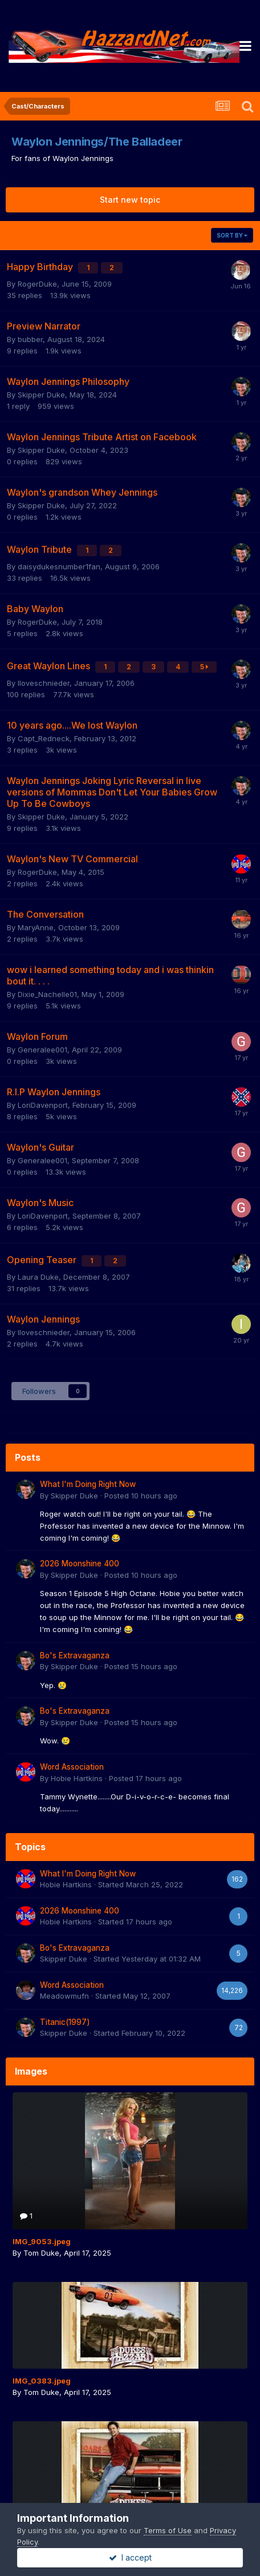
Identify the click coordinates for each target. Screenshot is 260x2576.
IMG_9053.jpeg (42, 2241)
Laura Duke (38, 1276)
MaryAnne (36, 927)
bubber (30, 339)
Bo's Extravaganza (74, 1655)
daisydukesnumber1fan (59, 566)
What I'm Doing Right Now (88, 1484)
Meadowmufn (64, 1995)
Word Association (72, 1766)
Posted (140, 1495)
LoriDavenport (43, 1105)
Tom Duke (41, 2252)
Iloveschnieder (44, 683)
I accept (130, 2557)
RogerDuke (37, 283)
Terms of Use (168, 2530)
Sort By (232, 235)
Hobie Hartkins (77, 1778)
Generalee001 (42, 1049)
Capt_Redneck (44, 738)
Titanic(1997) (65, 2022)
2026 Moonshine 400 (79, 1563)
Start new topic (130, 199)
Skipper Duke (41, 394)
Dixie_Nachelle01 (47, 994)
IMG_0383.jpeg (42, 2380)
